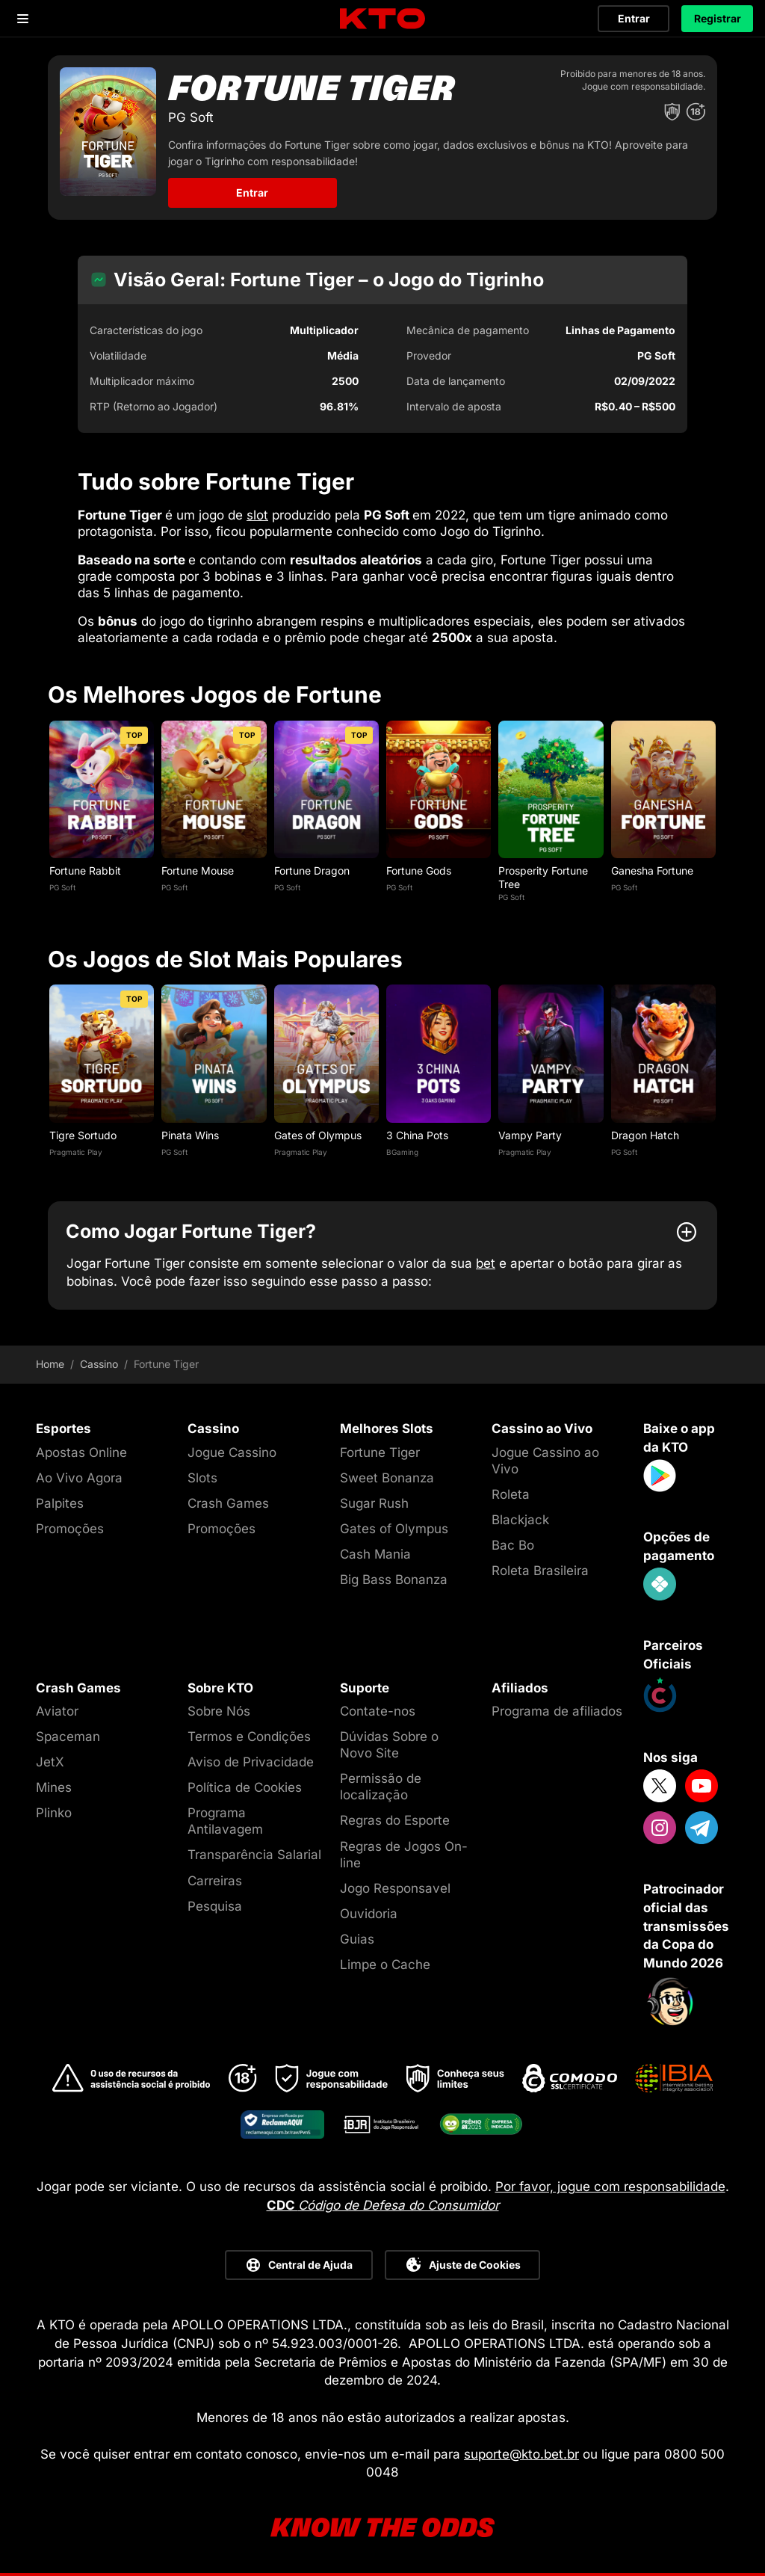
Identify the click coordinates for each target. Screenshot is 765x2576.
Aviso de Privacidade (251, 1761)
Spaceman (68, 1736)
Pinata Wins (190, 1135)
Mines (54, 1787)
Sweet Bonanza (387, 1477)
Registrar (717, 18)
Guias (357, 1939)
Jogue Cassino (232, 1452)
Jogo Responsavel (395, 1888)
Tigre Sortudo (83, 1135)
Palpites (60, 1503)
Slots (202, 1477)
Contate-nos (377, 1711)
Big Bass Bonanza (393, 1579)
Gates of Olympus (318, 1135)
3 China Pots (417, 1135)
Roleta (511, 1494)
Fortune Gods (418, 870)
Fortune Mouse (197, 870)
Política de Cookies (245, 1787)
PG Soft (62, 887)
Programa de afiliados (557, 1711)
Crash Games (228, 1503)
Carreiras (215, 1880)
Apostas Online (81, 1452)
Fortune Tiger (380, 1452)
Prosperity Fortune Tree (543, 877)
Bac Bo (513, 1545)
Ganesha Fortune (652, 870)
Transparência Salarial (254, 1854)
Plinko (54, 1812)
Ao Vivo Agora (79, 1477)
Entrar (634, 18)
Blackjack (520, 1519)
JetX (50, 1761)
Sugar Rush (374, 1503)
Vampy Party (530, 1135)
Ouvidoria (368, 1913)
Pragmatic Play (75, 1151)
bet (485, 1263)
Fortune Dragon (312, 870)
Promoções (70, 1528)
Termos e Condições (249, 1736)
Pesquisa (215, 1906)
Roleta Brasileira (540, 1570)
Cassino (99, 1364)
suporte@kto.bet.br (521, 2454)
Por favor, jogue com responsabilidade (610, 2186)
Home (50, 1364)
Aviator (57, 1711)
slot (257, 515)
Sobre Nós (219, 1711)
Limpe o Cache (385, 1964)
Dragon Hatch (645, 1135)
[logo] (382, 19)
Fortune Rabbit (85, 870)
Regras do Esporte (395, 1820)
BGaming (402, 1151)
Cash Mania (375, 1554)
